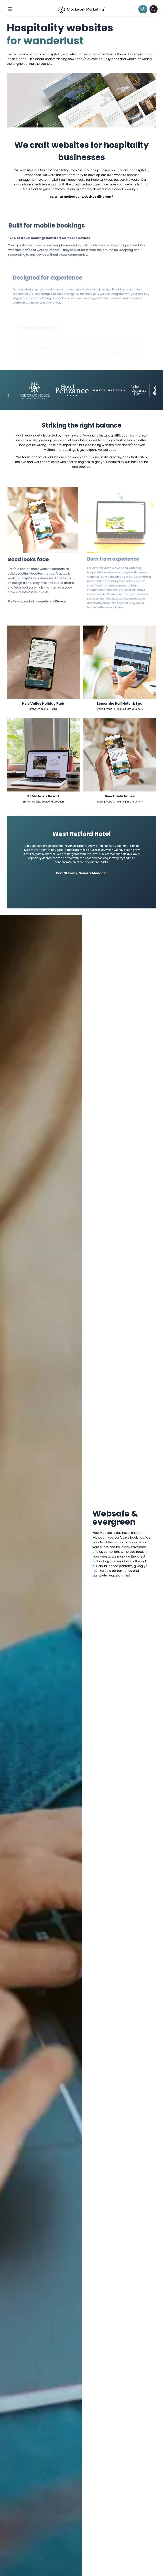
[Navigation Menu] (9, 9)
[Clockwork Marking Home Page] (81, 9)
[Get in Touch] (142, 9)
